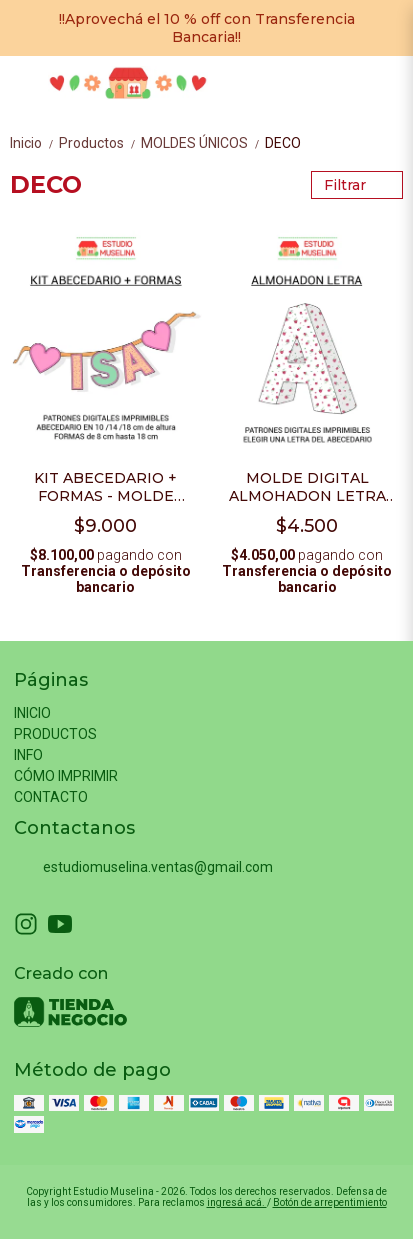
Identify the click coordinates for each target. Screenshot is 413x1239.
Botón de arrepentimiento (330, 1202)
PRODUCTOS (55, 734)
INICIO (32, 713)
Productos (100, 143)
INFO (28, 755)
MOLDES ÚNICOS (203, 143)
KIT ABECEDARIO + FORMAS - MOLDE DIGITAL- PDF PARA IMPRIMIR (105, 487)
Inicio (34, 143)
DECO (283, 143)
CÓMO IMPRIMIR (66, 776)
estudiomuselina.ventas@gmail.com (143, 867)
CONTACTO (51, 797)
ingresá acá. (237, 1202)
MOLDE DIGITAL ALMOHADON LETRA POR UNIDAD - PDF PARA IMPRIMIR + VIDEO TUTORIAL (307, 487)
